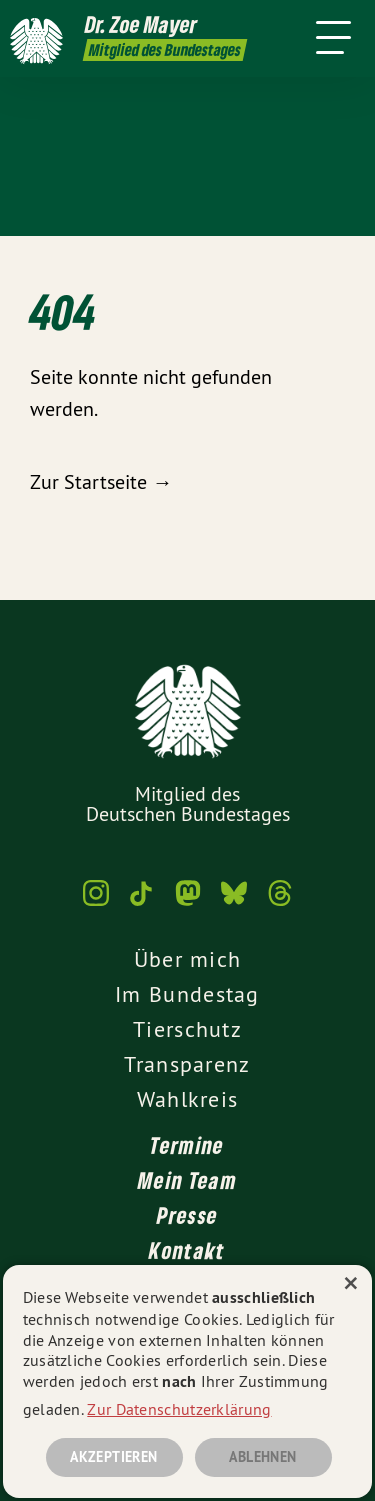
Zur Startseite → (101, 481)
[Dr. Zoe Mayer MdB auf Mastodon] (188, 903)
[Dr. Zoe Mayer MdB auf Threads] (280, 903)
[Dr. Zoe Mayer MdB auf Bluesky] (234, 903)
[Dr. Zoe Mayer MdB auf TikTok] (142, 903)
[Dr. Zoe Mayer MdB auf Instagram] (96, 903)
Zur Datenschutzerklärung (179, 1409)
